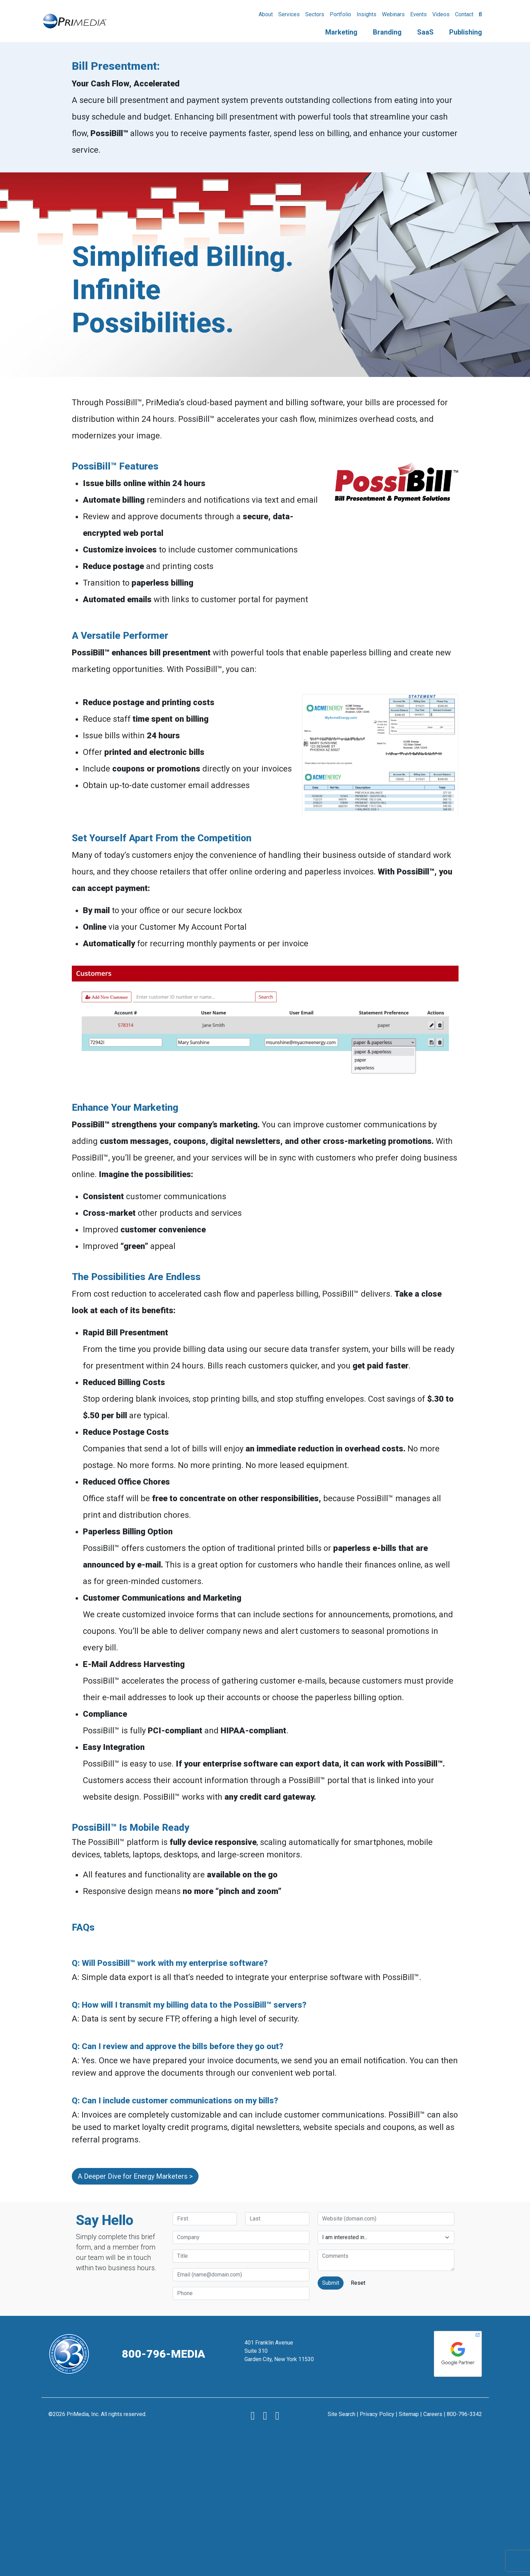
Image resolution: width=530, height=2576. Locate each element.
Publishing (465, 32)
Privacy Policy (377, 2414)
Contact (464, 14)
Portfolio (340, 14)
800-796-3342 (464, 2414)
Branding (387, 32)
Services (289, 14)
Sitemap (409, 2414)
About (266, 14)
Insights (366, 14)
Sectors (314, 14)
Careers (432, 2414)
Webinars (393, 14)
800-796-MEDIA (163, 2353)
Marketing (341, 32)
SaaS (425, 32)
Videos (441, 14)
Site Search (341, 2414)
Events (418, 14)
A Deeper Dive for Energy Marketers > (135, 2176)
